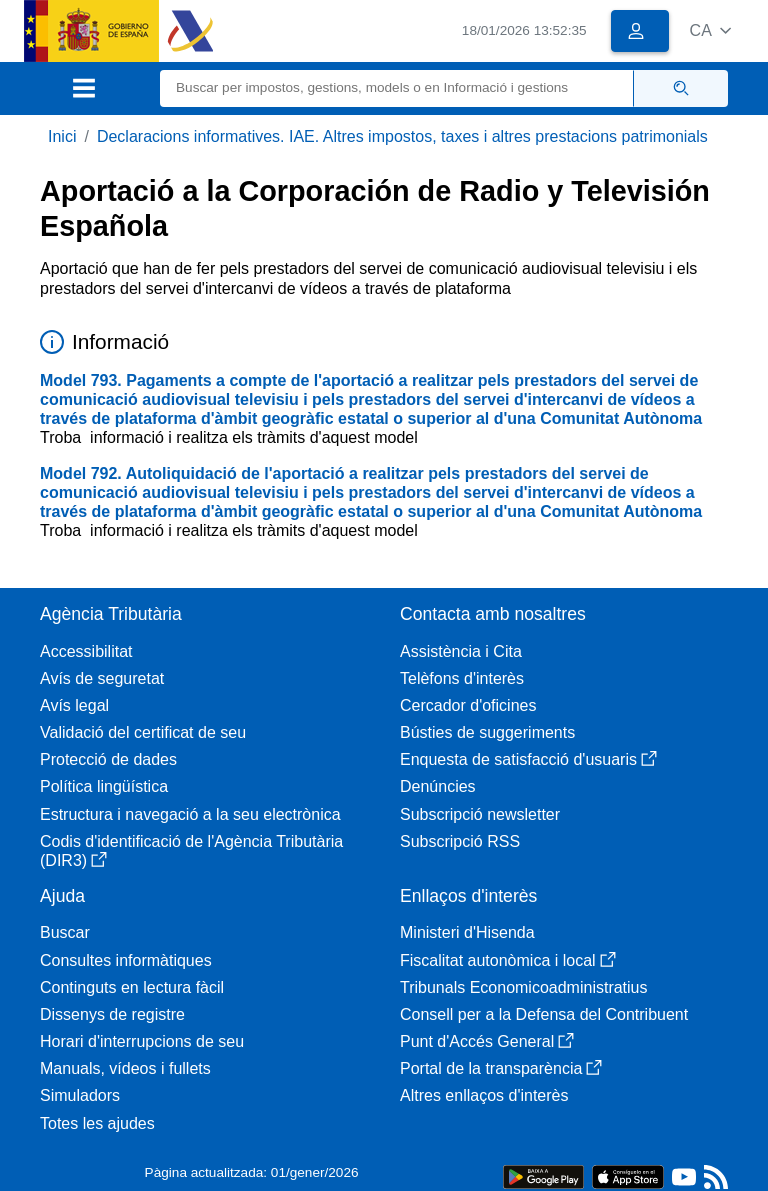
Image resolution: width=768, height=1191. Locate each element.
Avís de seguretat (102, 678)
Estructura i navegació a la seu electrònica (190, 814)
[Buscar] (397, 88)
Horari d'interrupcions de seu (142, 1041)
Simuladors (80, 1095)
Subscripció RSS (460, 841)
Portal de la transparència (501, 1068)
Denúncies (438, 786)
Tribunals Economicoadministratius (524, 987)
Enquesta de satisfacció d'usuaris (528, 759)
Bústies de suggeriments (487, 732)
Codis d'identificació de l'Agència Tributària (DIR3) (191, 851)
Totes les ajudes (97, 1123)
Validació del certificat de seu (143, 732)
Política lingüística (104, 786)
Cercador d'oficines (468, 705)
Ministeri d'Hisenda (467, 932)
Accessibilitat (86, 651)
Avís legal (74, 705)
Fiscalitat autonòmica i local (508, 960)
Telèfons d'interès (462, 678)
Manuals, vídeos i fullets (125, 1068)
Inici (62, 136)
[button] (710, 30)
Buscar (65, 932)
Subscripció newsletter (480, 814)
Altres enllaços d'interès (484, 1095)
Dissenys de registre (112, 1014)
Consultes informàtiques (126, 960)
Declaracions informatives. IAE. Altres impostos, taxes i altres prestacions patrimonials (402, 136)
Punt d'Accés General (487, 1041)
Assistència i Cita (461, 651)
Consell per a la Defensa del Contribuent (544, 1014)
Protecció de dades (108, 759)
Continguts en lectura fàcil (132, 987)
